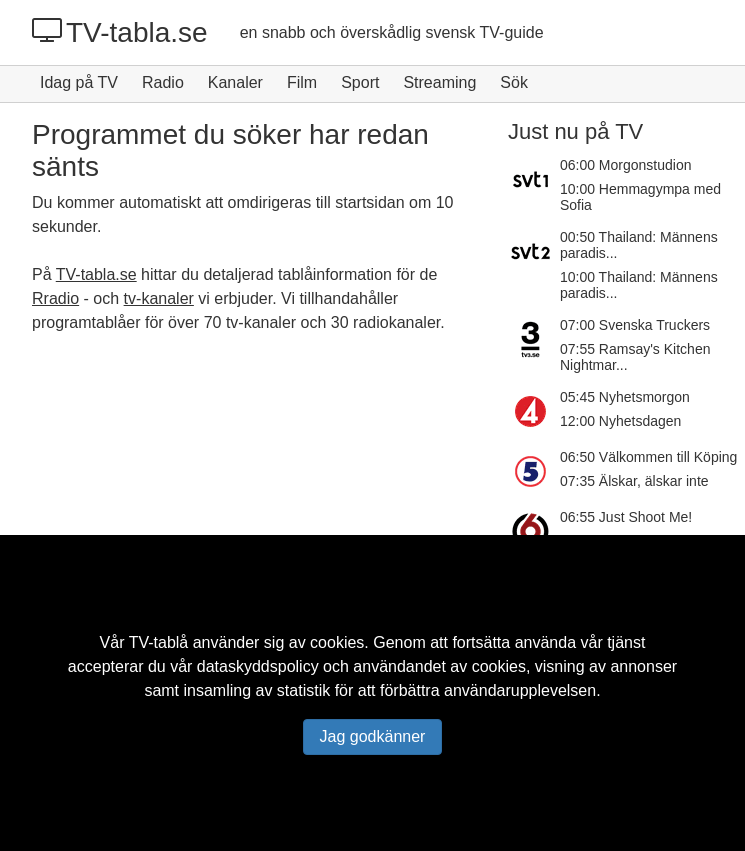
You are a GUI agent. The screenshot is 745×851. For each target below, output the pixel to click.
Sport (360, 82)
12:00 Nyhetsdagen (620, 421)
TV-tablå (159, 642)
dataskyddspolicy (258, 666)
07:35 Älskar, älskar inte (634, 481)
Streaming (439, 82)
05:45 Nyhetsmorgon (625, 397)
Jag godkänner (373, 736)
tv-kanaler (159, 298)
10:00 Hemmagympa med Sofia (640, 197)
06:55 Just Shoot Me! (626, 517)
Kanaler (235, 82)
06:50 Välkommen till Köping (648, 457)
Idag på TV (79, 82)
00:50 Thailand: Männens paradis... (639, 245)
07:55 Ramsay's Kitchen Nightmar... (635, 357)
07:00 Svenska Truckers (635, 325)
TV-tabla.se (120, 32)
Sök (514, 82)
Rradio (55, 298)
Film (302, 82)
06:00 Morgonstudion (626, 165)
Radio (163, 82)
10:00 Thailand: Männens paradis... (639, 285)
